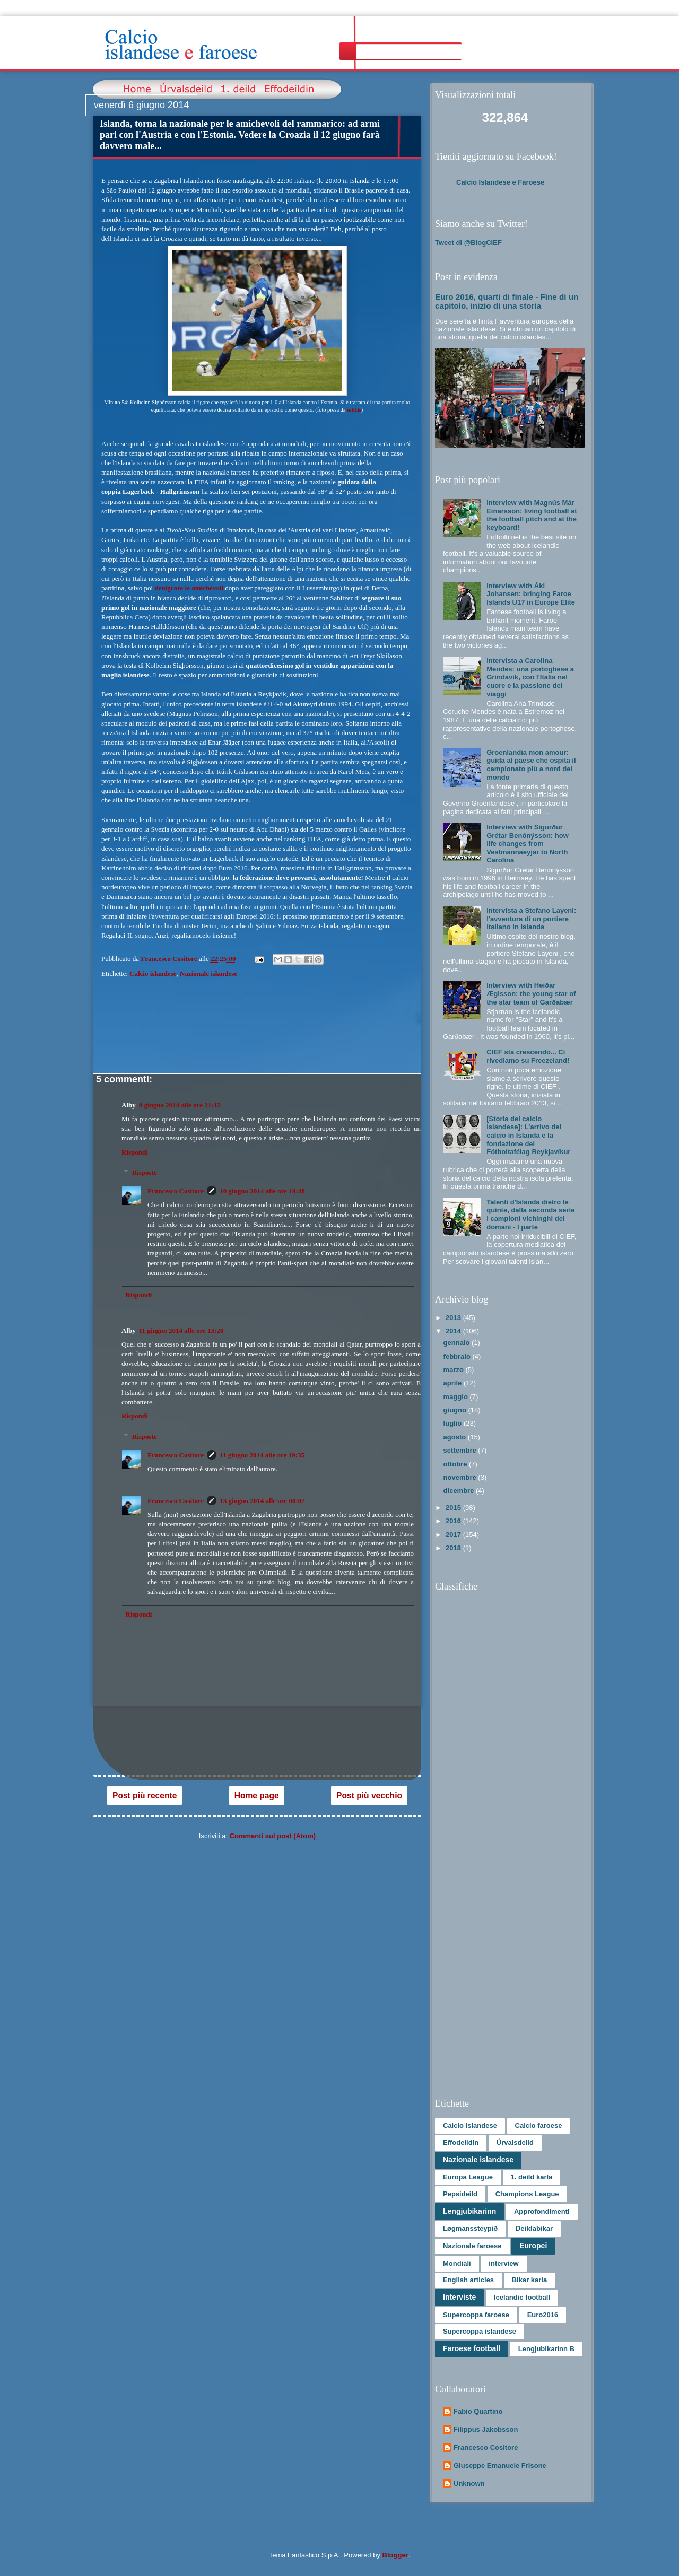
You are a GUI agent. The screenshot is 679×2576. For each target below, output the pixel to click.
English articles (468, 2280)
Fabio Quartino (478, 2411)
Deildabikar (534, 2228)
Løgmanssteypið (470, 2228)
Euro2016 (543, 2315)
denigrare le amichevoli (188, 588)
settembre (460, 1450)
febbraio (458, 1356)
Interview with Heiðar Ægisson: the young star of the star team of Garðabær (531, 993)
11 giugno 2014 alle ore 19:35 (262, 1455)
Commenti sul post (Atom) (273, 1836)
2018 (454, 1548)
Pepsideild (460, 2194)
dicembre (459, 1491)
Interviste (459, 2297)
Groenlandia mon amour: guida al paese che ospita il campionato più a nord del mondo (531, 764)
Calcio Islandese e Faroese (500, 182)
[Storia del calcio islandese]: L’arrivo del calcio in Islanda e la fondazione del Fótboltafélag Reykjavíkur (528, 1135)
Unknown (469, 2483)
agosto (455, 1437)
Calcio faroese (538, 2125)
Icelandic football (522, 2297)
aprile (453, 1383)
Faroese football (471, 2348)
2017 (454, 1535)
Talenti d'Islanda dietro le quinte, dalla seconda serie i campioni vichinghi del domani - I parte (530, 1214)
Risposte (144, 1172)
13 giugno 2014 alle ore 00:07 (262, 1501)
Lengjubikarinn (469, 2211)
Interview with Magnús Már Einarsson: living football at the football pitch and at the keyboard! (531, 515)
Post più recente (144, 1795)
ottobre (456, 1464)
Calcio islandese (152, 973)
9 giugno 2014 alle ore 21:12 (180, 1105)
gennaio (457, 1343)
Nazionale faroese (472, 2246)
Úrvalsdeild (515, 2142)
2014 (454, 1331)
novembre (460, 1477)
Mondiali (457, 2263)
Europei (533, 2245)
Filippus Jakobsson (486, 2429)
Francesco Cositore (175, 1191)
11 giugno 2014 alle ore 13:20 (181, 1330)
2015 (454, 1508)
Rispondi (134, 1152)
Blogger (395, 2555)
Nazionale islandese (208, 973)
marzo (454, 1370)
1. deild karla (532, 2177)
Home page (256, 1795)
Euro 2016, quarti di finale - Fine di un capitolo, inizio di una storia (506, 301)
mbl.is (354, 410)
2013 (454, 1318)
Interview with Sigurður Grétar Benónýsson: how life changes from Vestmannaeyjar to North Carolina (527, 843)
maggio (456, 1397)
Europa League (468, 2177)
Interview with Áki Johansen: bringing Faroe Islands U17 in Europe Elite (530, 594)
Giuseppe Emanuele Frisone (500, 2465)
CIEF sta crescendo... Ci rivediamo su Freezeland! (527, 1056)
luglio (453, 1423)
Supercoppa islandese (479, 2331)
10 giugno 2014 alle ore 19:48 (262, 1191)
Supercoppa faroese (476, 2315)
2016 (454, 1521)
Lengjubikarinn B (546, 2349)
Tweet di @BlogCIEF (468, 243)
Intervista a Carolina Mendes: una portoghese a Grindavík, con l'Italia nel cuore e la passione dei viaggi (530, 677)
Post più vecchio (369, 1795)
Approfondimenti (542, 2211)
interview (503, 2263)
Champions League (527, 2194)
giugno (455, 1410)
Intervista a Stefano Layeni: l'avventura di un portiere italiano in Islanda (531, 918)
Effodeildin (460, 2142)
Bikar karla (529, 2280)
